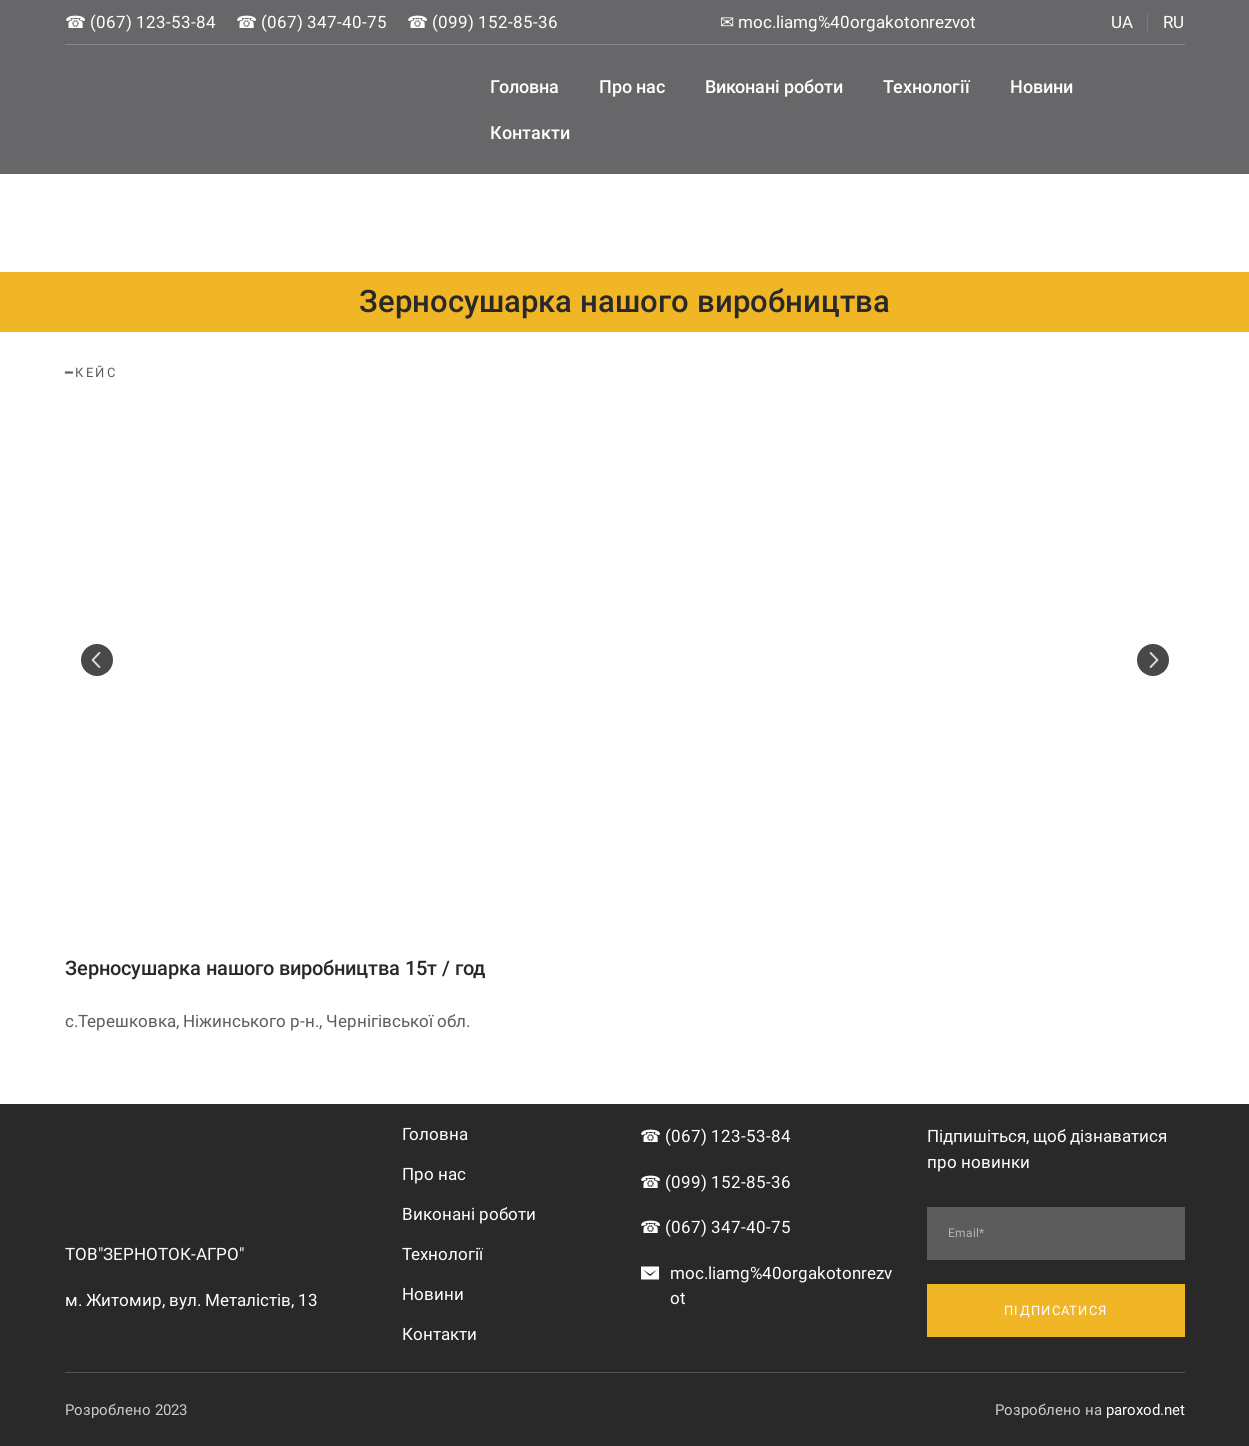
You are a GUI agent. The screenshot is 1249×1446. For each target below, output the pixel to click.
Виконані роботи (774, 86)
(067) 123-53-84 (153, 22)
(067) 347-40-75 (324, 22)
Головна (524, 86)
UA (1122, 22)
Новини (1041, 86)
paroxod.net (1145, 1410)
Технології (926, 86)
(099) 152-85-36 (495, 22)
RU (1173, 22)
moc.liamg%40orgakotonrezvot (857, 22)
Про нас (632, 86)
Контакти (530, 132)
